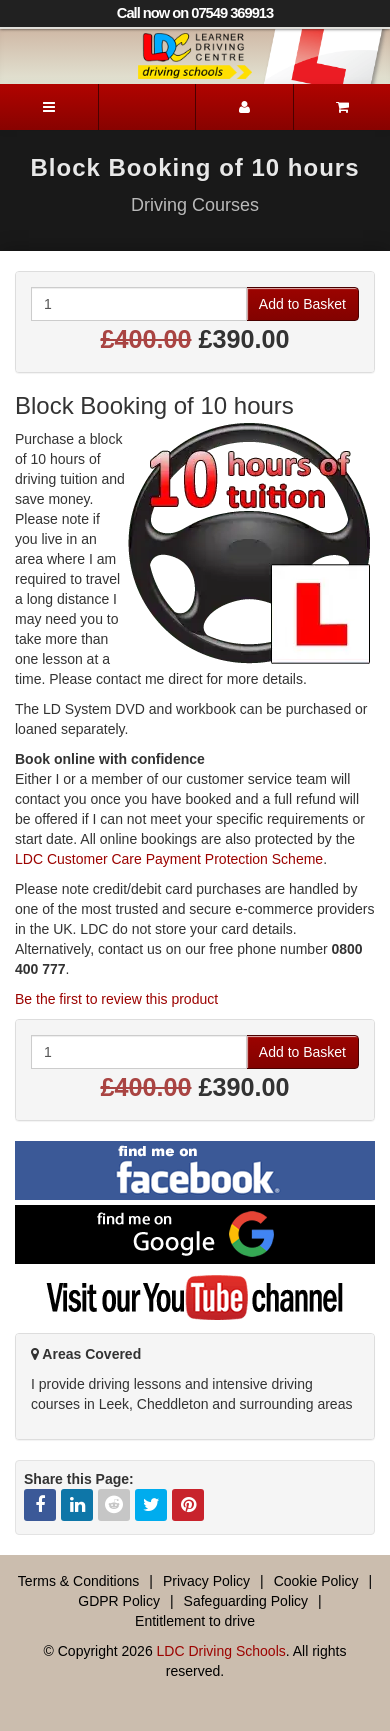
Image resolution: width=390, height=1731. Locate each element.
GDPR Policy (119, 1601)
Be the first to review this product (116, 999)
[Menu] (49, 107)
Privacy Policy (206, 1581)
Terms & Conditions (78, 1581)
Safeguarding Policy (246, 1601)
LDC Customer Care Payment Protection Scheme (169, 859)
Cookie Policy (316, 1581)
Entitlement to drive (195, 1621)
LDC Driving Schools (221, 1651)
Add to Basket (302, 304)
